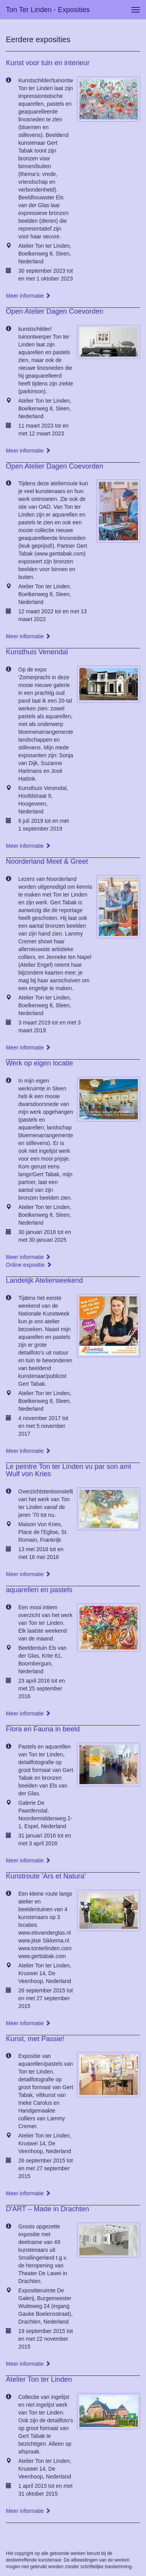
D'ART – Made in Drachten (47, 2209)
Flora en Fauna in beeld (43, 1729)
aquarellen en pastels (39, 1590)
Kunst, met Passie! (35, 2039)
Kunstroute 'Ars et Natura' (46, 1876)
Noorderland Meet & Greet (47, 861)
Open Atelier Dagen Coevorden (54, 311)
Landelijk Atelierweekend (44, 1280)
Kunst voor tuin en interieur (48, 63)
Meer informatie (28, 296)
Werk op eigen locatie (39, 1063)
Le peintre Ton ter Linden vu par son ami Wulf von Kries (68, 1470)
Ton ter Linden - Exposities (48, 10)
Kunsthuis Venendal (37, 652)
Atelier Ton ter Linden (39, 2379)
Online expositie (29, 1265)
